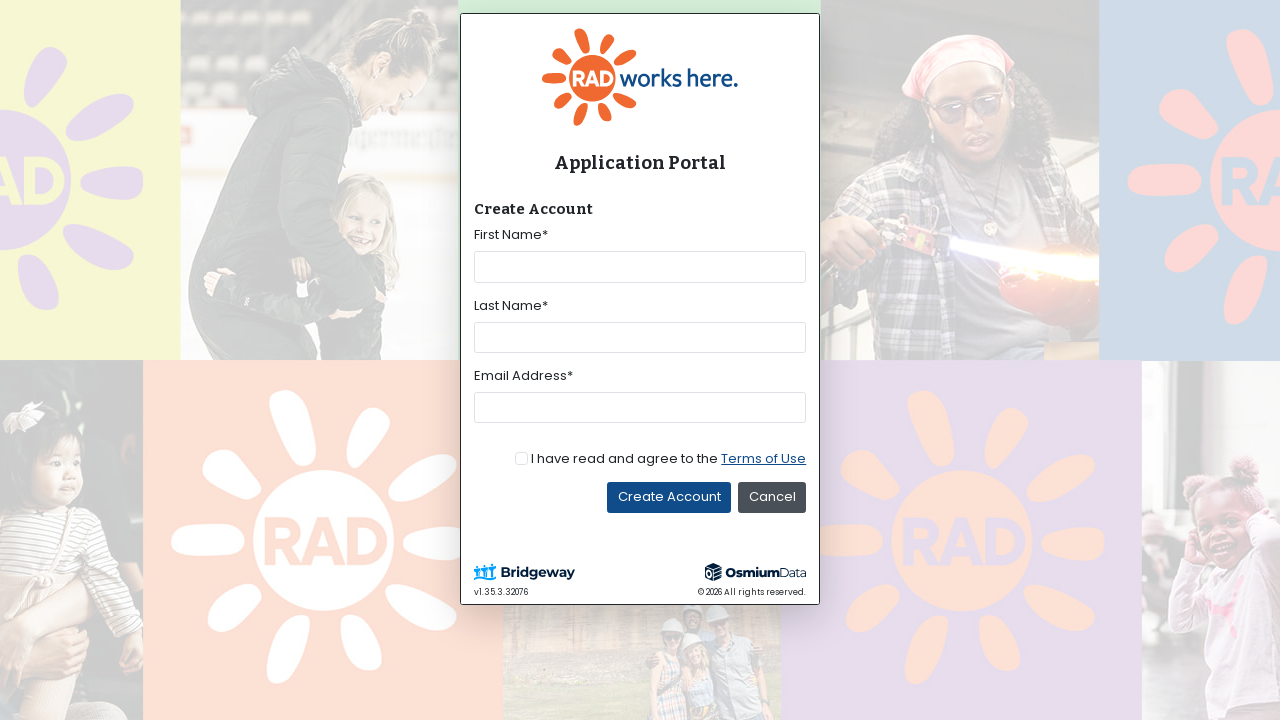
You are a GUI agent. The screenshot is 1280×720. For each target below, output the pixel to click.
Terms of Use (763, 458)
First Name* (511, 234)
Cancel (772, 496)
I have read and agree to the (668, 458)
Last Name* (511, 305)
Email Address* (523, 375)
